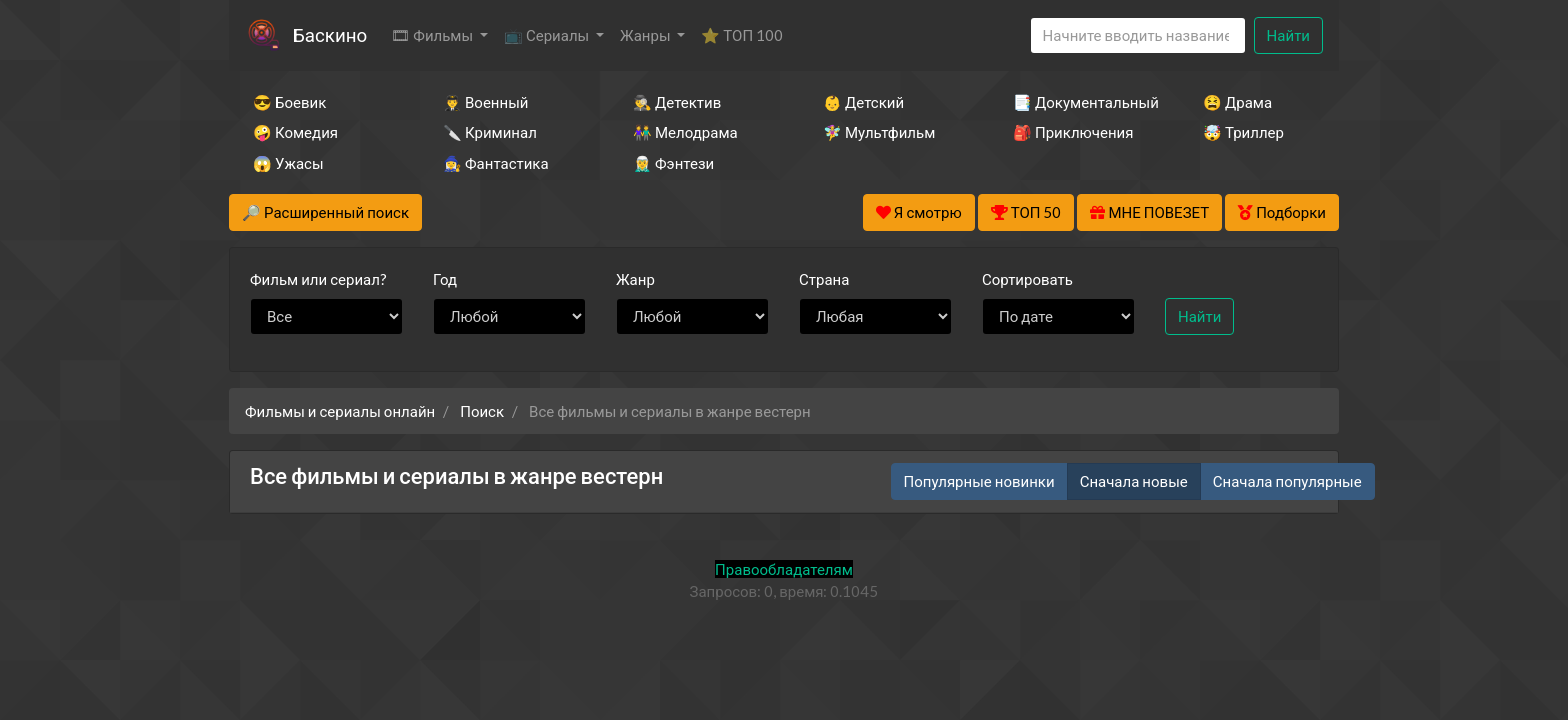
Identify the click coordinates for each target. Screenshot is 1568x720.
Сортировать (1027, 279)
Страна (824, 279)
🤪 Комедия (295, 132)
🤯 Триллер (1243, 132)
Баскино (330, 34)
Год (445, 279)
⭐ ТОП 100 (742, 35)
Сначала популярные (1287, 481)
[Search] (1138, 35)
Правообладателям (784, 569)
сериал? (318, 279)
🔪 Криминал (490, 132)
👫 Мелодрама (685, 132)
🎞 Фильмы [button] (433, 35)
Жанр (635, 279)
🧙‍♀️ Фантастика (496, 163)
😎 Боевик (289, 102)
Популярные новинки (979, 481)
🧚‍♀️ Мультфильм (879, 132)
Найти (1288, 35)
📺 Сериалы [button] (548, 35)
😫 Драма (1237, 102)
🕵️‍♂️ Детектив (677, 102)
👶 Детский (863, 102)
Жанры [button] (647, 35)
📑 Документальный (1081, 102)
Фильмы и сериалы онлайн (340, 411)
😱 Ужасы (288, 163)
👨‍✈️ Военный (485, 102)
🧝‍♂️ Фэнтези (673, 163)
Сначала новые (1134, 481)
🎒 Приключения (1073, 132)
